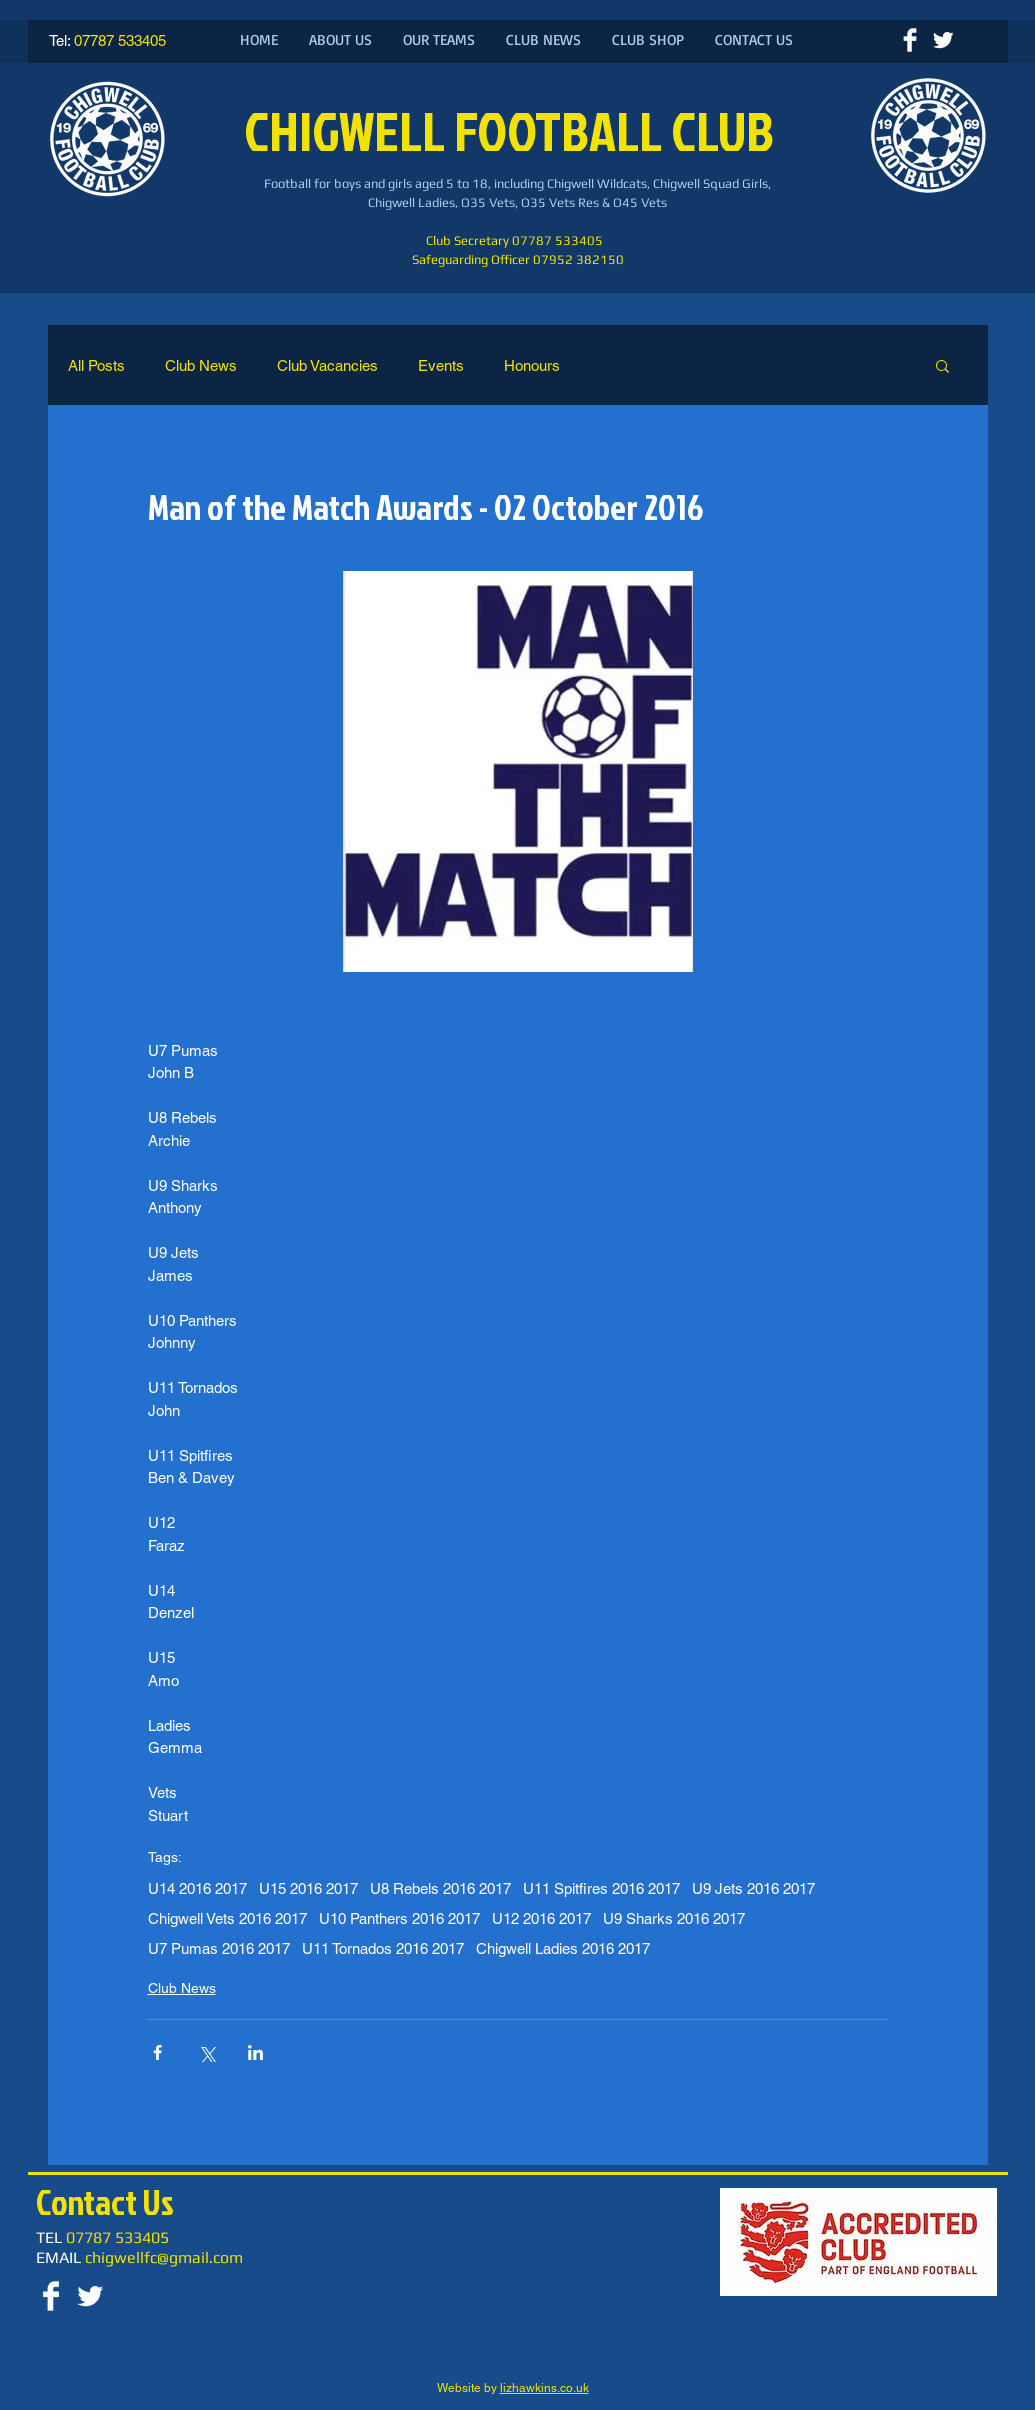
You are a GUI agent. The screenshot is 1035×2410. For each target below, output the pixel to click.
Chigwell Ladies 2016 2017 (563, 1948)
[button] (942, 365)
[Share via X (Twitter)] (206, 2052)
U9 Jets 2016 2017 (753, 1888)
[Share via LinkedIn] (255, 2052)
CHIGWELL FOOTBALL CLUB (513, 130)
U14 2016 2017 (197, 1888)
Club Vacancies (327, 365)
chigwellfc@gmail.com (164, 2257)
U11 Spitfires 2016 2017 (601, 1888)
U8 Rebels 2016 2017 (440, 1888)
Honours (532, 365)
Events (441, 365)
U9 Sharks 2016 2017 (674, 1918)
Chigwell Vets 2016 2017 (227, 1918)
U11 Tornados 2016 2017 (383, 1948)
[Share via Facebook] (157, 2052)
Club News (201, 365)
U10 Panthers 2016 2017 (399, 1918)
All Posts (96, 365)
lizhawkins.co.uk (544, 2388)
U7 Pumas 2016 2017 (219, 1948)
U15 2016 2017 (308, 1888)
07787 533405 (120, 40)
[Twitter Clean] (943, 40)
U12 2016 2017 (541, 1918)
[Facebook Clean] (910, 40)
